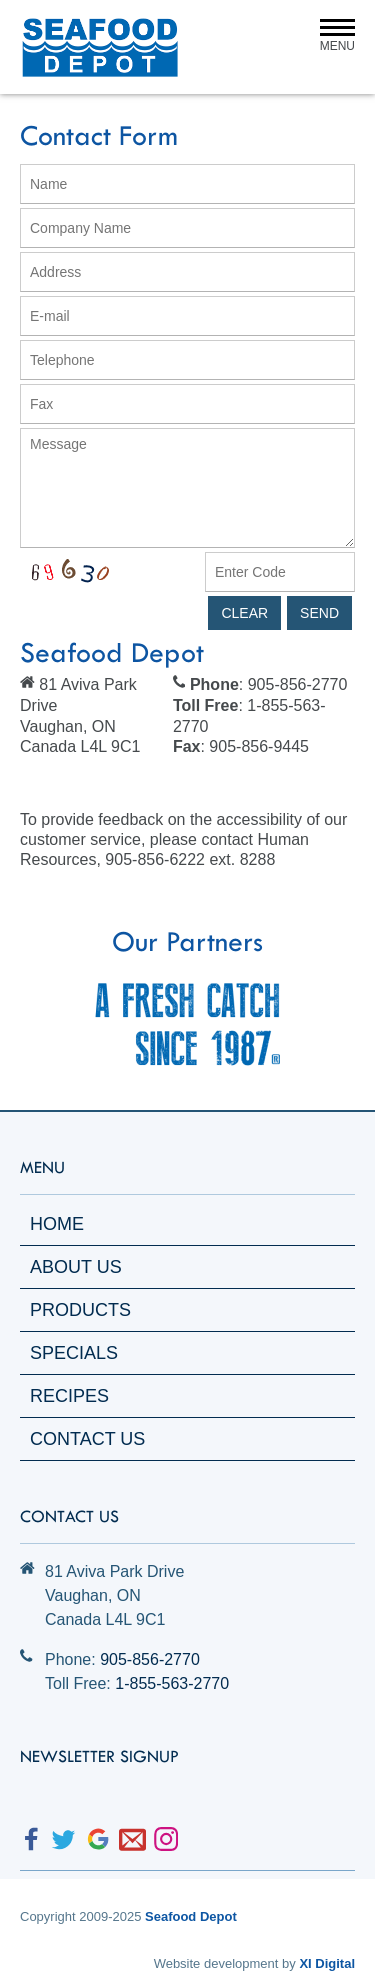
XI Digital (327, 1963)
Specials (74, 1353)
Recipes (69, 1396)
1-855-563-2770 (172, 1683)
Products (80, 1310)
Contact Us (87, 1439)
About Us (76, 1267)
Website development (216, 1963)
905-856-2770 (150, 1659)
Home (57, 1224)
